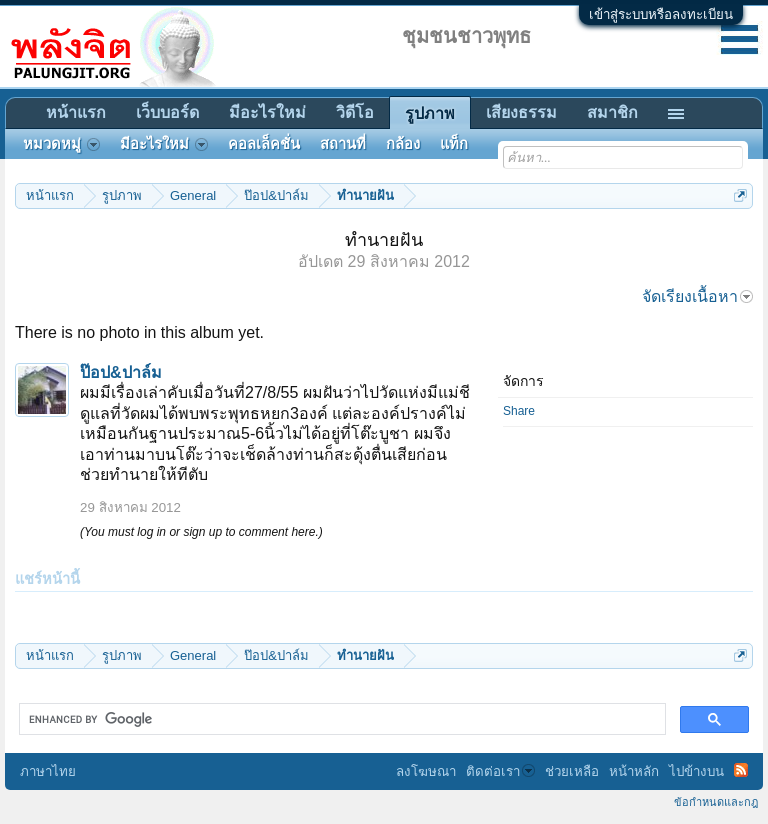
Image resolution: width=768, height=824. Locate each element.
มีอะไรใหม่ (267, 112)
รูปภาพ (430, 113)
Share (519, 411)
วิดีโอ (355, 112)
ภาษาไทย (48, 771)
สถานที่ (343, 144)
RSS (741, 770)
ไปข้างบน (696, 771)
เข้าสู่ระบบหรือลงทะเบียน (661, 14)
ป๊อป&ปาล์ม (121, 372)
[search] (340, 719)
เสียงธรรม (521, 112)
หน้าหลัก (634, 771)
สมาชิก (612, 112)
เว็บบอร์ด (167, 112)
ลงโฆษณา (426, 771)
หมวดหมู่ (61, 144)
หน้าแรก (76, 112)
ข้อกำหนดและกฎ (716, 802)
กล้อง (403, 144)
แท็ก (454, 144)
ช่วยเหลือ (572, 771)
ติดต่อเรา (500, 771)
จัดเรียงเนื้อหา (697, 296)
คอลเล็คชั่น (264, 144)
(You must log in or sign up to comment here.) (201, 532)
